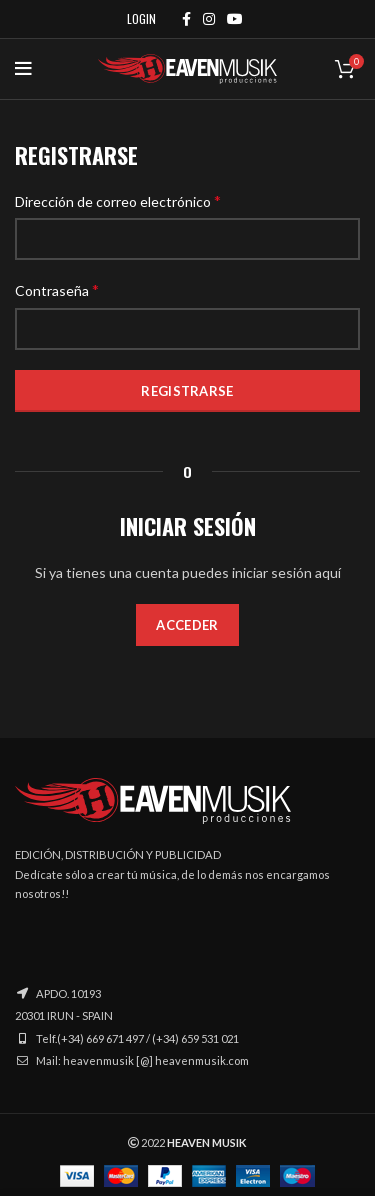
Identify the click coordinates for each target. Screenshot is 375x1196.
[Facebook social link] (186, 19)
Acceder (187, 625)
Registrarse (187, 391)
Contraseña (57, 289)
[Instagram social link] (209, 19)
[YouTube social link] (235, 19)
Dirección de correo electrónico (118, 200)
